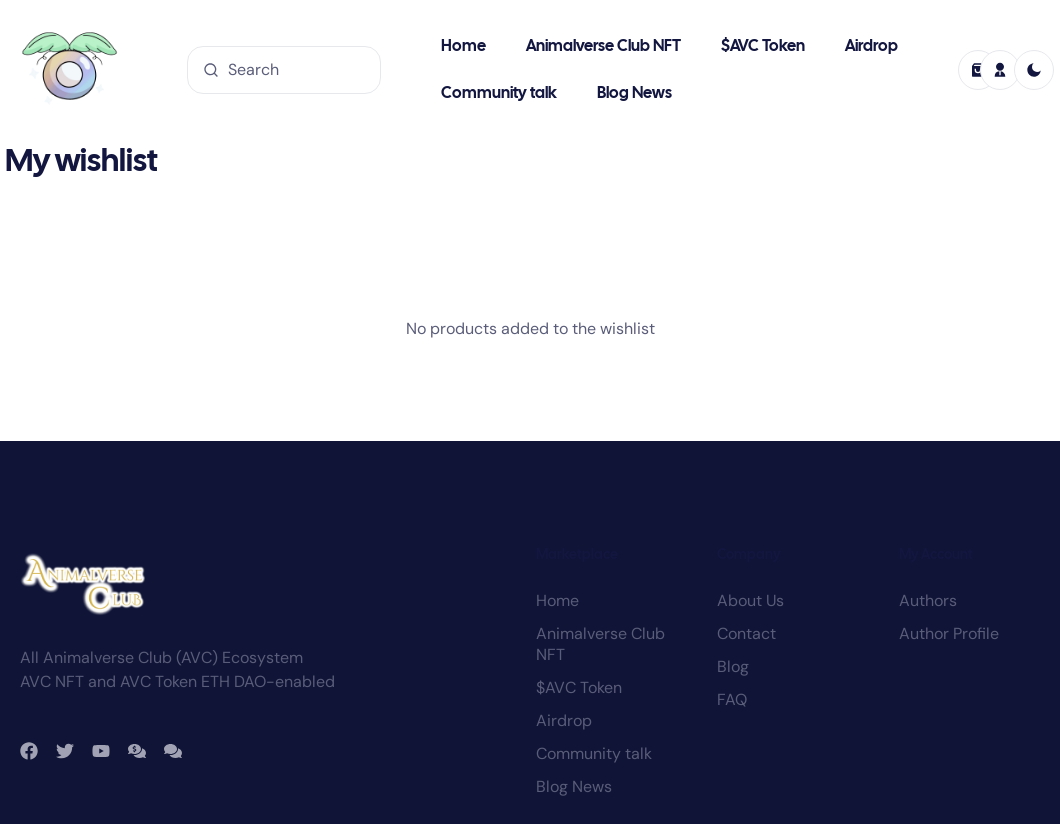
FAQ (732, 589)
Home (463, 46)
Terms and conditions (880, 780)
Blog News (634, 93)
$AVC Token (763, 46)
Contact (746, 523)
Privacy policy (995, 780)
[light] (1034, 70)
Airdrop (871, 46)
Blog (733, 556)
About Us (750, 490)
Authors (928, 490)
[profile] (1000, 70)
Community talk (499, 93)
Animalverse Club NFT (603, 46)
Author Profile (949, 523)
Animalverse (180, 771)
